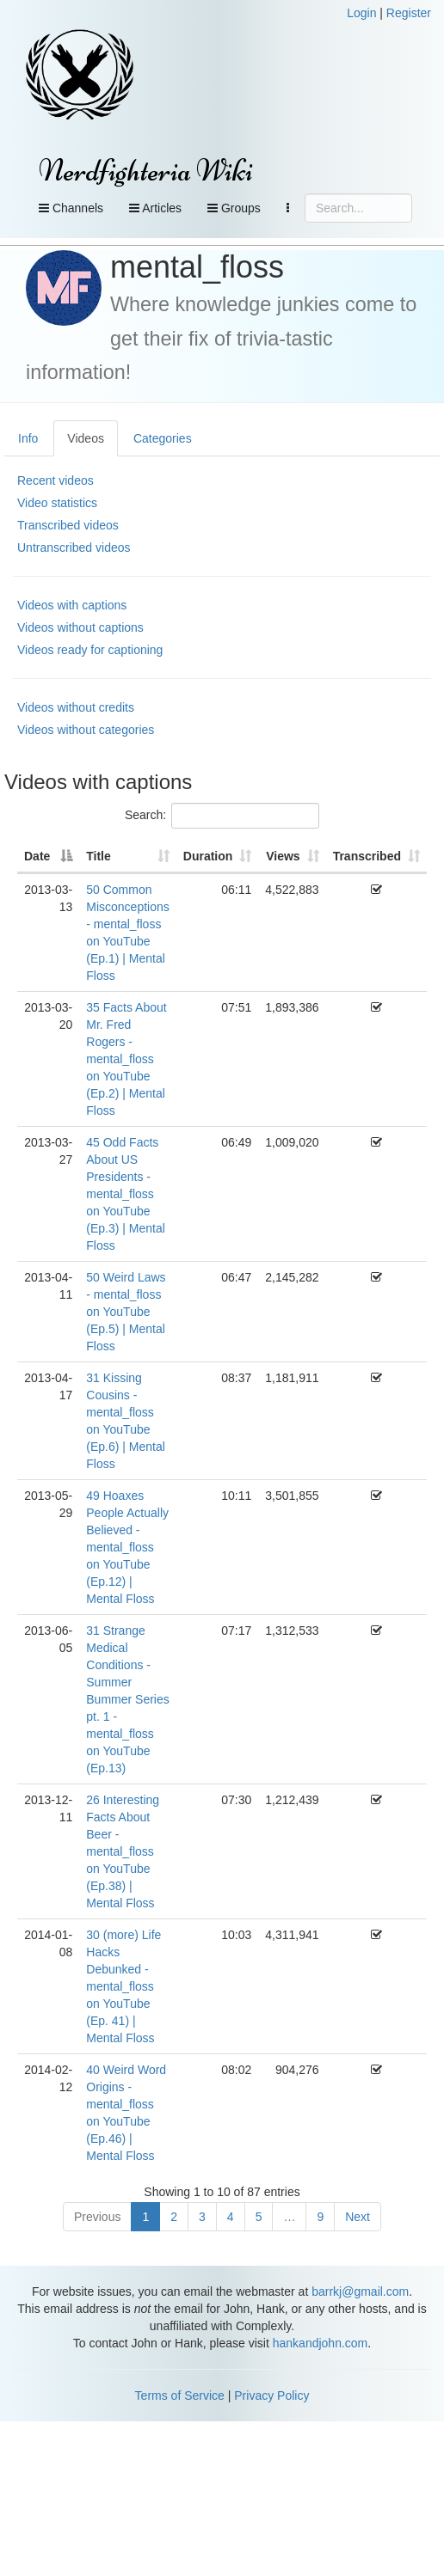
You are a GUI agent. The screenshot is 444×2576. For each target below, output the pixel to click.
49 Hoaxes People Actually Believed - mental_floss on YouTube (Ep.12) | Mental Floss (127, 1547)
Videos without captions (80, 627)
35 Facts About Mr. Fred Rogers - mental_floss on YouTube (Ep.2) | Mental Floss (126, 1058)
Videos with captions (71, 605)
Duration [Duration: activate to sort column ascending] (208, 856)
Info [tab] (28, 438)
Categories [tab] (162, 438)
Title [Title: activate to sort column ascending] (98, 856)
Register (408, 13)
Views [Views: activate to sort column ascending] (282, 856)
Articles (155, 208)
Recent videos (55, 480)
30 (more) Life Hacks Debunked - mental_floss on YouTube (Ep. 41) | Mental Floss (123, 1986)
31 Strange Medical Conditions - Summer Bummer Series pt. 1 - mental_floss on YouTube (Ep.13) (127, 1699)
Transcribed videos (68, 525)
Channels (71, 208)
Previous (97, 2217)
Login (361, 13)
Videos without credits (75, 707)
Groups (234, 208)
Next (357, 2217)
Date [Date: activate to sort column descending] (37, 856)
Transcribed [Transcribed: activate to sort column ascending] (367, 856)
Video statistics (57, 503)
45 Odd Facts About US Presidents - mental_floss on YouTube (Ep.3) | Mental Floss (125, 1193)
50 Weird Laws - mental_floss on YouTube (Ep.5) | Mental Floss (125, 1311)
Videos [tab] (85, 438)
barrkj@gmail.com (360, 2291)
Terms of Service (180, 2395)
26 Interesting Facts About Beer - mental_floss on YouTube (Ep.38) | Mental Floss (122, 1851)
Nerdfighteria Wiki (146, 170)
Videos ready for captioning (90, 650)
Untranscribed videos (74, 547)
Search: (222, 816)
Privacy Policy (271, 2395)
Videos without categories (85, 730)
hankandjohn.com (320, 2343)
